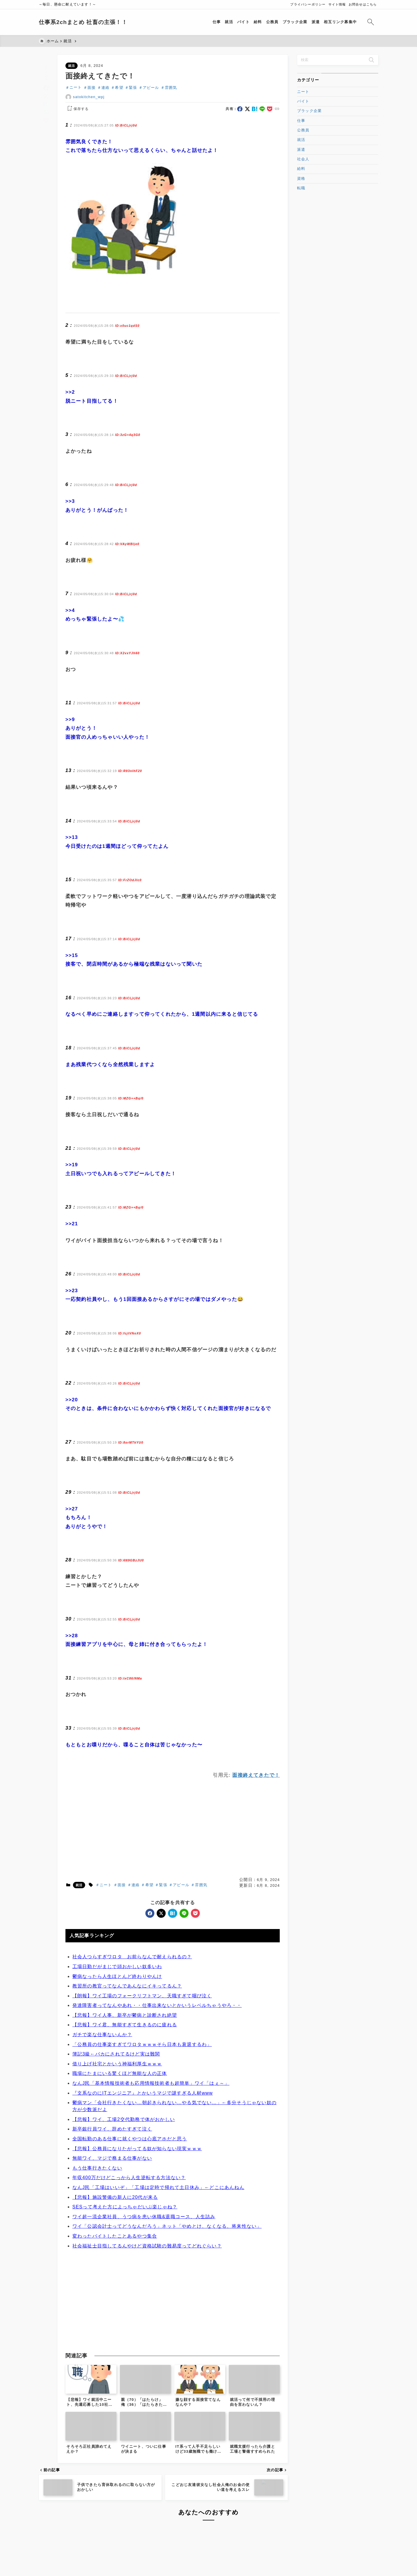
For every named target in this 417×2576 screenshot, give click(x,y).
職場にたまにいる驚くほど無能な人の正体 (119, 2139)
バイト (303, 101)
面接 (91, 87)
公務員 (303, 130)
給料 (301, 168)
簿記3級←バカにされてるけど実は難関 (116, 2120)
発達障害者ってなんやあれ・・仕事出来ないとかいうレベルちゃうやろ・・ (157, 2071)
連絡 (105, 87)
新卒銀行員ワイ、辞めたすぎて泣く (112, 2195)
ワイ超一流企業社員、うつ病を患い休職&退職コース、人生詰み (143, 2283)
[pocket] (46, 111)
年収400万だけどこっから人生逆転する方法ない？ (129, 2244)
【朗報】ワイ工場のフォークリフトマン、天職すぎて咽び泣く (142, 2062)
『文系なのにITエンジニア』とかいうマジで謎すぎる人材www (142, 2159)
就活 (71, 65)
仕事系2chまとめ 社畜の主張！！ (83, 22)
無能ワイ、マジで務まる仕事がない (112, 2224)
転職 (301, 188)
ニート (76, 87)
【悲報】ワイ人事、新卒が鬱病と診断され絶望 (124, 2081)
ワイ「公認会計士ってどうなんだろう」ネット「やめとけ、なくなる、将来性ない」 (167, 2292)
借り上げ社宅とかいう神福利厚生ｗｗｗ (117, 2130)
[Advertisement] (172, 327)
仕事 (301, 120)
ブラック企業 (309, 111)
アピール (151, 87)
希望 (119, 87)
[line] (46, 103)
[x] (46, 87)
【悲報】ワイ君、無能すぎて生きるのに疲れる (124, 2091)
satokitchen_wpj (89, 97)
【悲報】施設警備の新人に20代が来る (115, 2263)
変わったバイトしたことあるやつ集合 (114, 2302)
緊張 (133, 87)
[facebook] (46, 79)
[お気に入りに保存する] (77, 109)
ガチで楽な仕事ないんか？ (102, 2101)
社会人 (303, 159)
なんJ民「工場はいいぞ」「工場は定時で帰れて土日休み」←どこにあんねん (158, 2254)
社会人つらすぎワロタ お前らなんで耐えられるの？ (132, 2023)
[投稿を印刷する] (46, 161)
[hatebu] (46, 95)
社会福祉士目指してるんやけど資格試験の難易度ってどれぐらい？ (147, 2312)
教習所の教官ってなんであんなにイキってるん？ (127, 2052)
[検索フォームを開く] (370, 22)
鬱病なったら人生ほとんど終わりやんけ (117, 2042)
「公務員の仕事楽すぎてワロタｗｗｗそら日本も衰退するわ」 (142, 2111)
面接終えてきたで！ (256, 1842)
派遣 (301, 149)
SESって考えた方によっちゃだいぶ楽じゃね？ (124, 2273)
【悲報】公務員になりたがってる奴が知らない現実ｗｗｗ (137, 2215)
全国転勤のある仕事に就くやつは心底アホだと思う (129, 2205)
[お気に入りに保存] (46, 144)
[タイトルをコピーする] (46, 127)
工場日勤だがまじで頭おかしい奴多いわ (117, 2033)
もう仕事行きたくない (97, 2234)
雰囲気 (171, 87)
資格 (301, 178)
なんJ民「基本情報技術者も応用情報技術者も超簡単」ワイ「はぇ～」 (150, 2149)
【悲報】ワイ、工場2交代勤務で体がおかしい (123, 2185)
